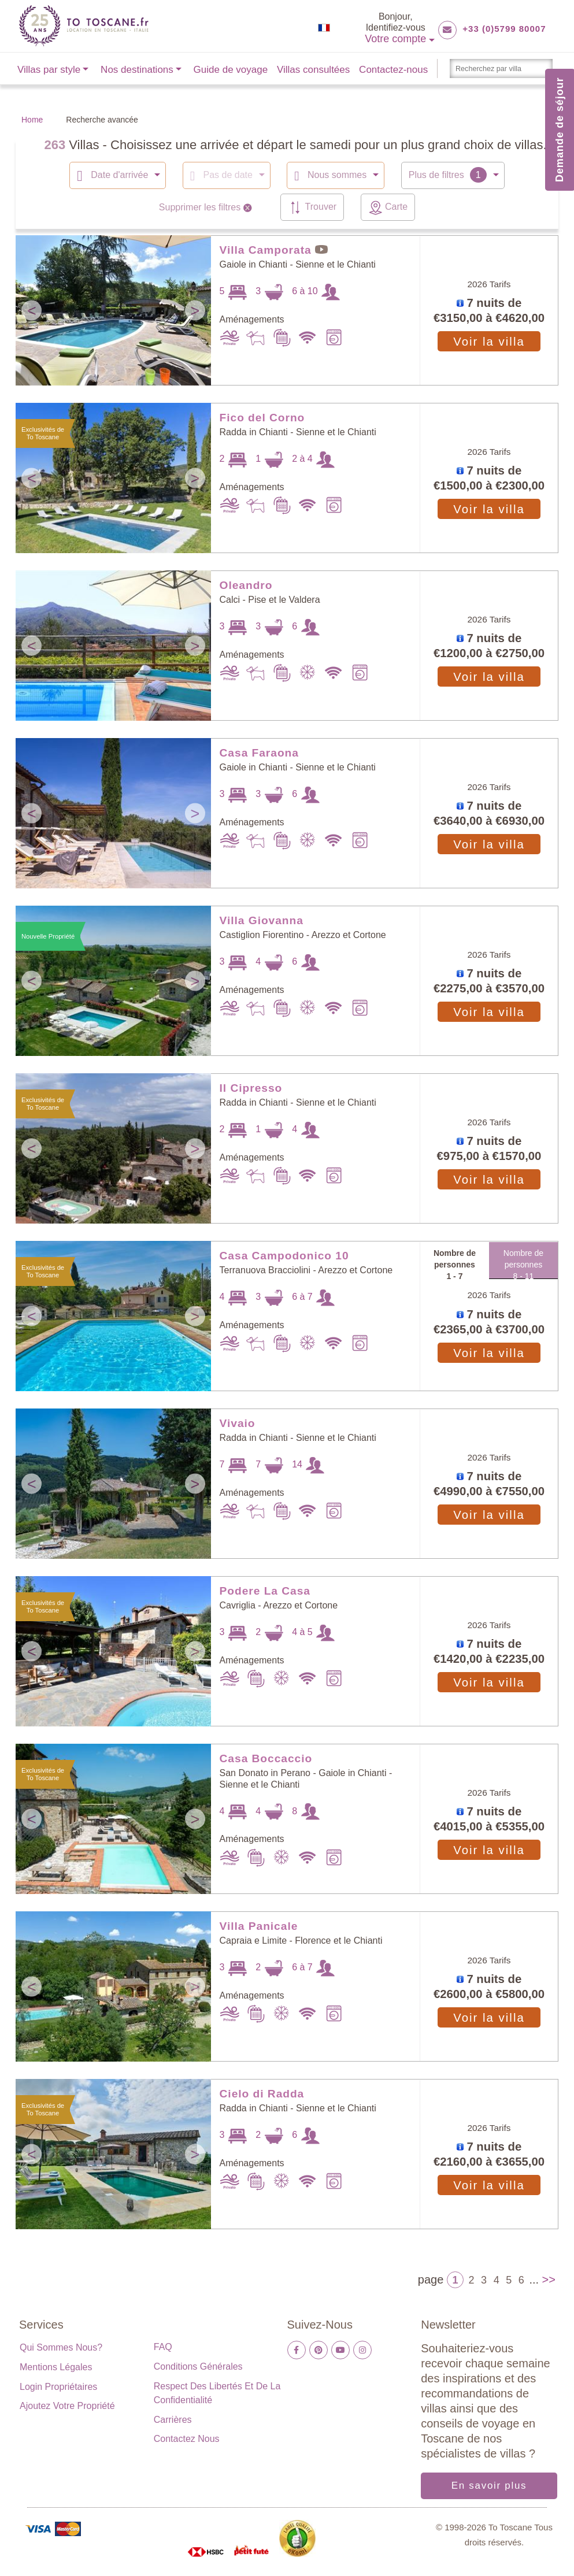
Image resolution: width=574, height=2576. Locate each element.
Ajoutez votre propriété (67, 2405)
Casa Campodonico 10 (284, 1255)
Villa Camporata (266, 249)
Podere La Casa (265, 1590)
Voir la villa (489, 341)
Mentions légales (56, 2366)
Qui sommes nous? (61, 2347)
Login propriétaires (58, 2386)
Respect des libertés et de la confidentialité (217, 2392)
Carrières (173, 2419)
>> (549, 2279)
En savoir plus (489, 2484)
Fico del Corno (262, 417)
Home (32, 119)
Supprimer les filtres (207, 207)
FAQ (163, 2346)
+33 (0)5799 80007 (504, 29)
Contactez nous (187, 2438)
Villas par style (48, 69)
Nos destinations (137, 69)
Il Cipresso (251, 1087)
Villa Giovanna (261, 920)
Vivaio (237, 1423)
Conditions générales (198, 2366)
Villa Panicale (259, 1925)
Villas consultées (313, 69)
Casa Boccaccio (266, 1758)
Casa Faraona (259, 752)
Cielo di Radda (262, 2093)
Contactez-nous (393, 69)
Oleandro (246, 585)
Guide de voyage (231, 69)
